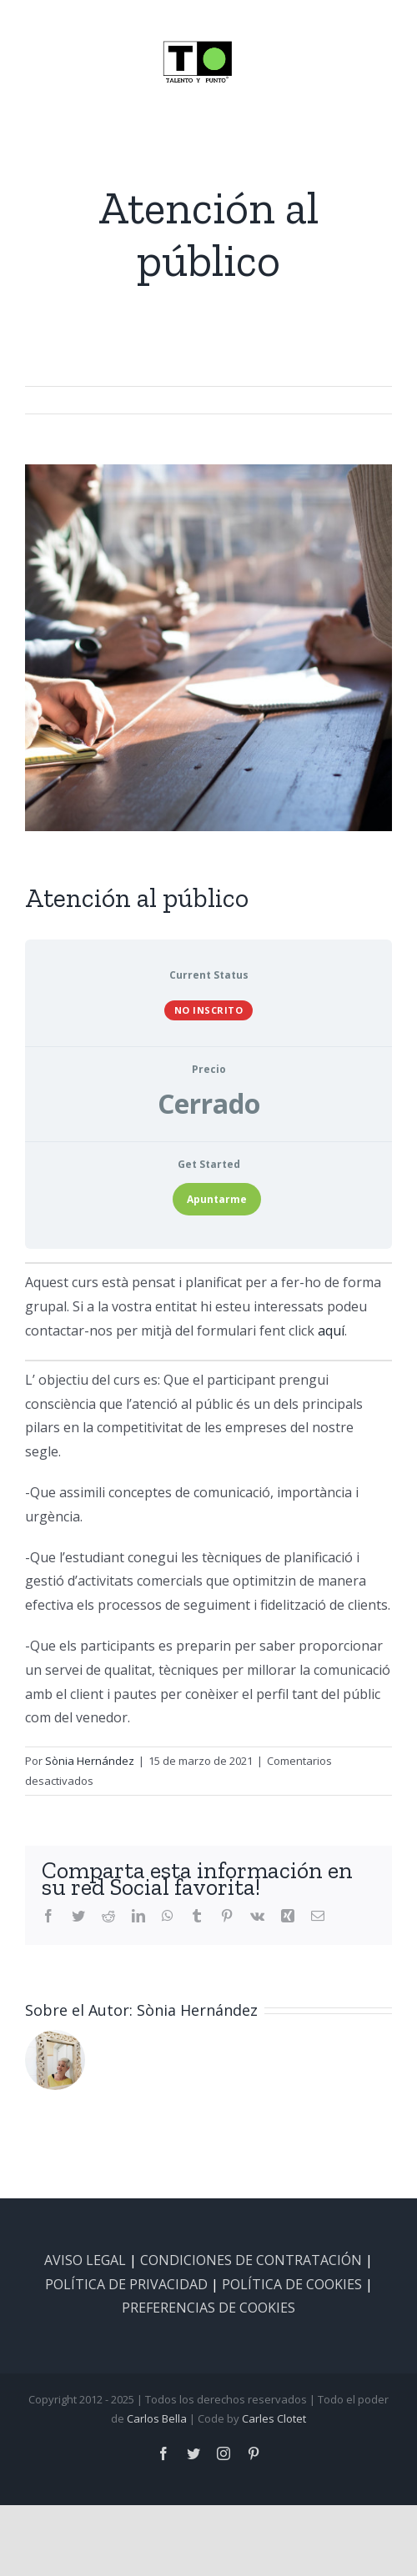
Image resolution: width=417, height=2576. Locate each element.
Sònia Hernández (89, 1760)
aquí (331, 1330)
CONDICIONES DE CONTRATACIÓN (251, 2260)
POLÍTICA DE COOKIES (292, 2284)
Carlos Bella (157, 2418)
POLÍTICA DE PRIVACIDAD (126, 2284)
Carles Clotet (274, 2418)
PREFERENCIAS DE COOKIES (208, 2307)
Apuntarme (217, 1199)
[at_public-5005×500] (208, 647)
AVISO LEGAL (85, 2260)
